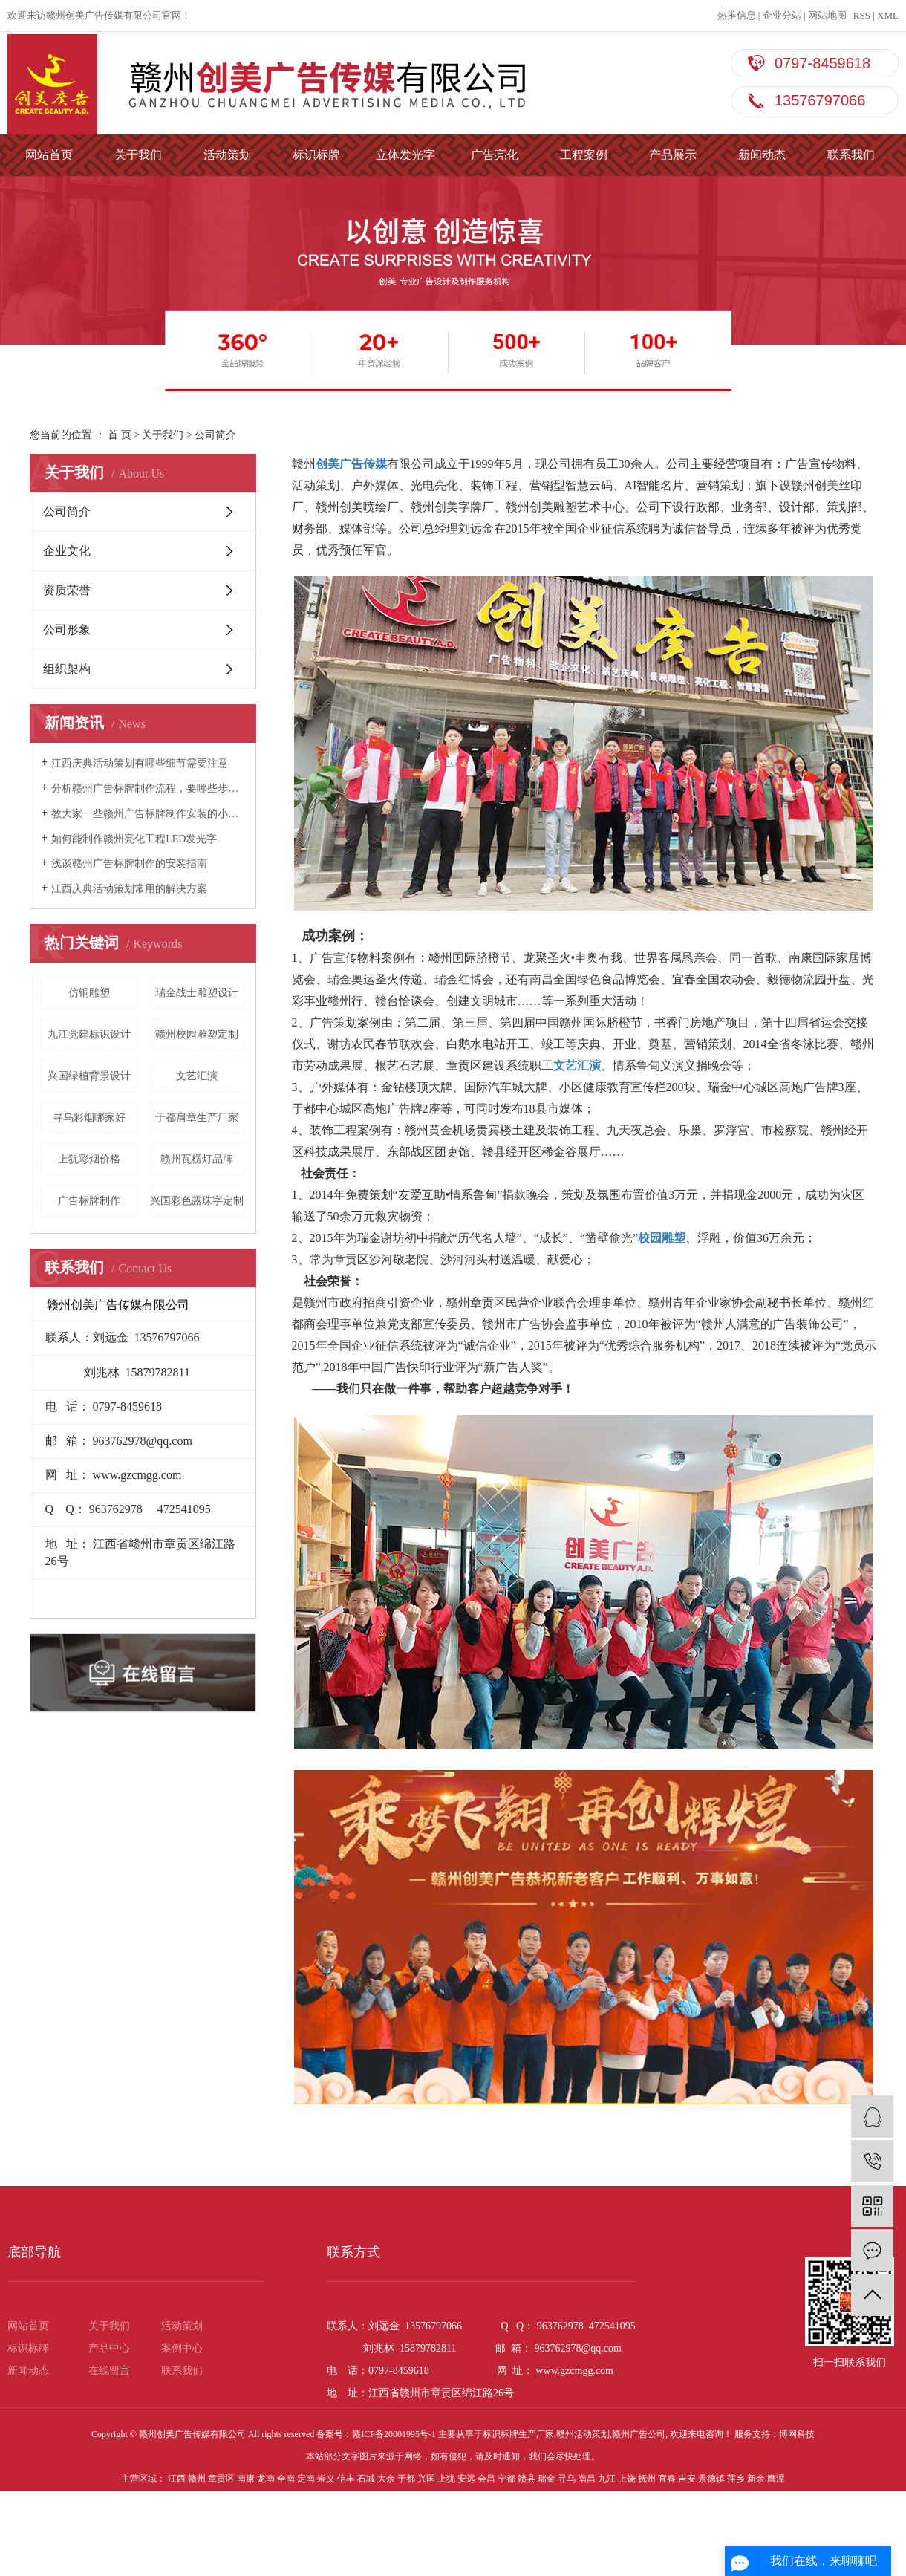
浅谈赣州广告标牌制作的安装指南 (129, 863)
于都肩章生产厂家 (196, 1117)
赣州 (197, 2478)
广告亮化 (494, 155)
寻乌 (567, 2478)
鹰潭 (776, 2478)
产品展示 (673, 155)
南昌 (587, 2478)
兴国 (426, 2478)
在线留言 (109, 2370)
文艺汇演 (197, 1076)
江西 (177, 2478)
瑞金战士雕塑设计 (196, 992)
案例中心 (182, 2348)
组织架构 (67, 669)
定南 (306, 2478)
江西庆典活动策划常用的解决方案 (129, 888)
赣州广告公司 (638, 2434)
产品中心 (109, 2348)
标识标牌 (316, 155)
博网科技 (797, 2434)
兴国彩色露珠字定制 (197, 1200)
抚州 (647, 2478)
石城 (366, 2478)
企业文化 (67, 550)
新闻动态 (762, 155)
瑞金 (546, 2478)
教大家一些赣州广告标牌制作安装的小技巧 (148, 813)
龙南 (266, 2478)
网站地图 (827, 15)
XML (888, 15)
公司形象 (67, 629)
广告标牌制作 (89, 1200)
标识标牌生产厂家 (518, 2434)
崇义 (326, 2478)
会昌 (486, 2478)
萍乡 (736, 2478)
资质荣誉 (67, 590)
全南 (286, 2478)
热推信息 (736, 15)
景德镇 (711, 2478)
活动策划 (227, 155)
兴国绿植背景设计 (89, 1076)
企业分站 (782, 15)
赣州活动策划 (583, 2434)
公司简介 (67, 511)
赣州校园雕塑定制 (196, 1034)
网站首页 (49, 155)
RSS (861, 15)
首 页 (119, 434)
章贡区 (221, 2478)
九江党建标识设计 (89, 1034)
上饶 (627, 2478)
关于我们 (138, 155)
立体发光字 (405, 155)
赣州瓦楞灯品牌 (196, 1159)
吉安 (687, 2478)
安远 (466, 2478)
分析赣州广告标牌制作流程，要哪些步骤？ (148, 788)
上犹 (446, 2478)
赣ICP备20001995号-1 (394, 2434)
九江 (607, 2478)
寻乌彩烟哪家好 (89, 1117)
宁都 (506, 2478)
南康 (246, 2478)
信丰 (346, 2478)
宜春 (667, 2478)
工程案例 (583, 155)
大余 (386, 2478)
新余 (756, 2478)
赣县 (526, 2478)
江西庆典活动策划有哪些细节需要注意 (139, 763)
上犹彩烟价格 (89, 1159)
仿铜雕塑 (89, 992)
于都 (406, 2478)
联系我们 (851, 155)
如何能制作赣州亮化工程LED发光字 (134, 839)
